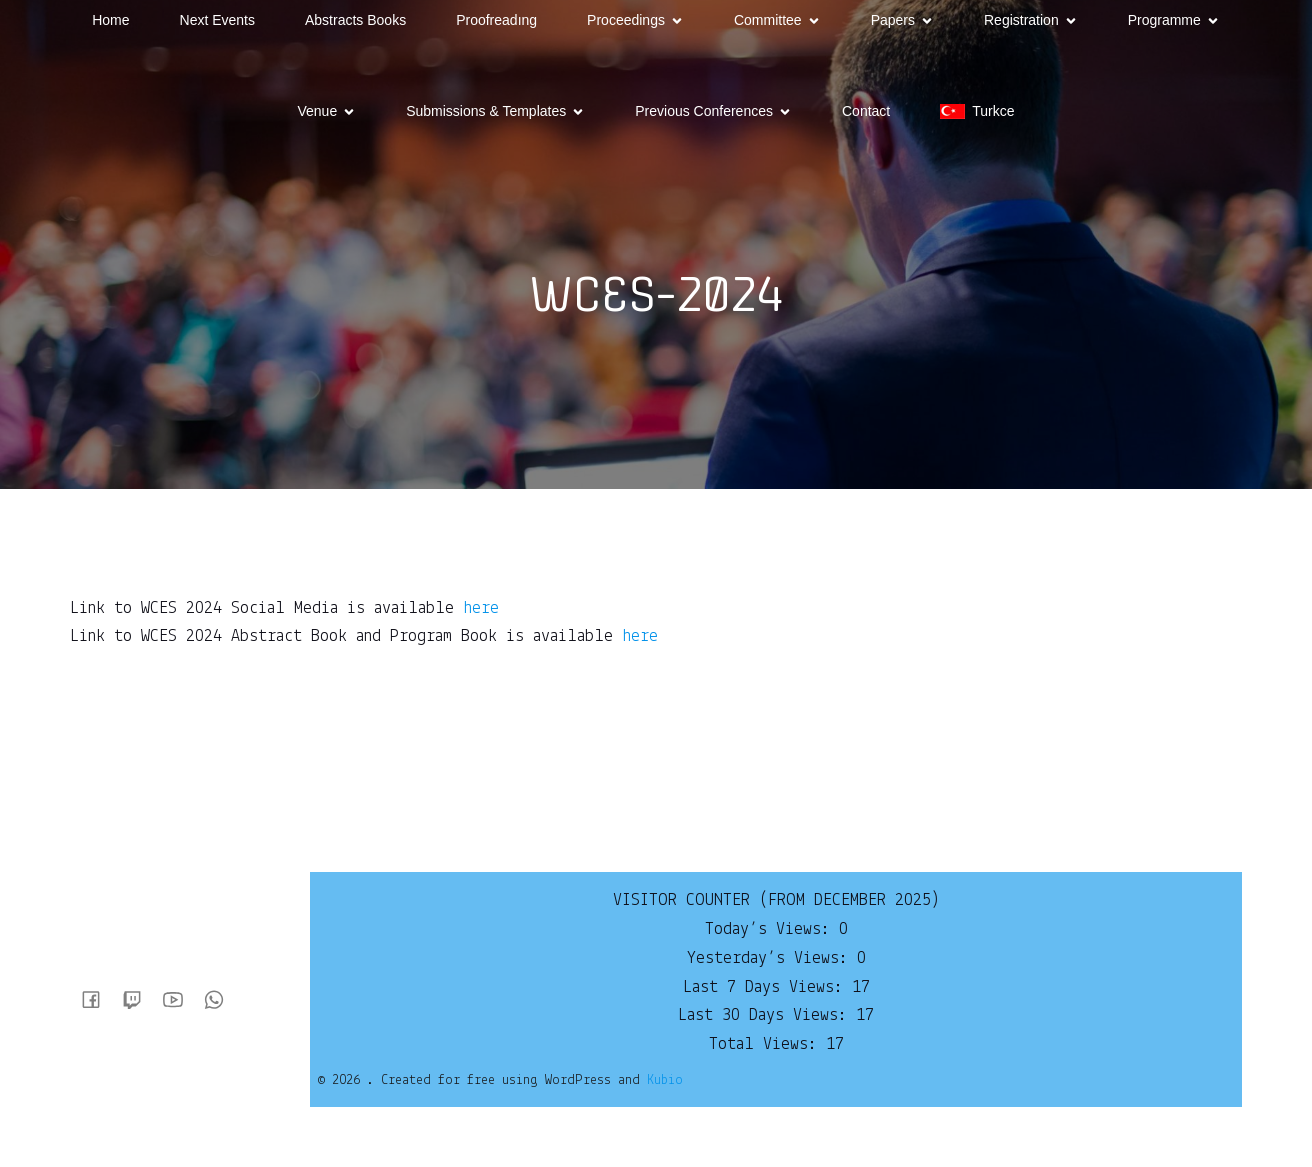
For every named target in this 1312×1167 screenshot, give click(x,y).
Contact (866, 111)
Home (110, 20)
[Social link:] (98, 998)
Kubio (665, 1080)
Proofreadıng (496, 20)
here (481, 608)
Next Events (217, 20)
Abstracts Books (355, 20)
